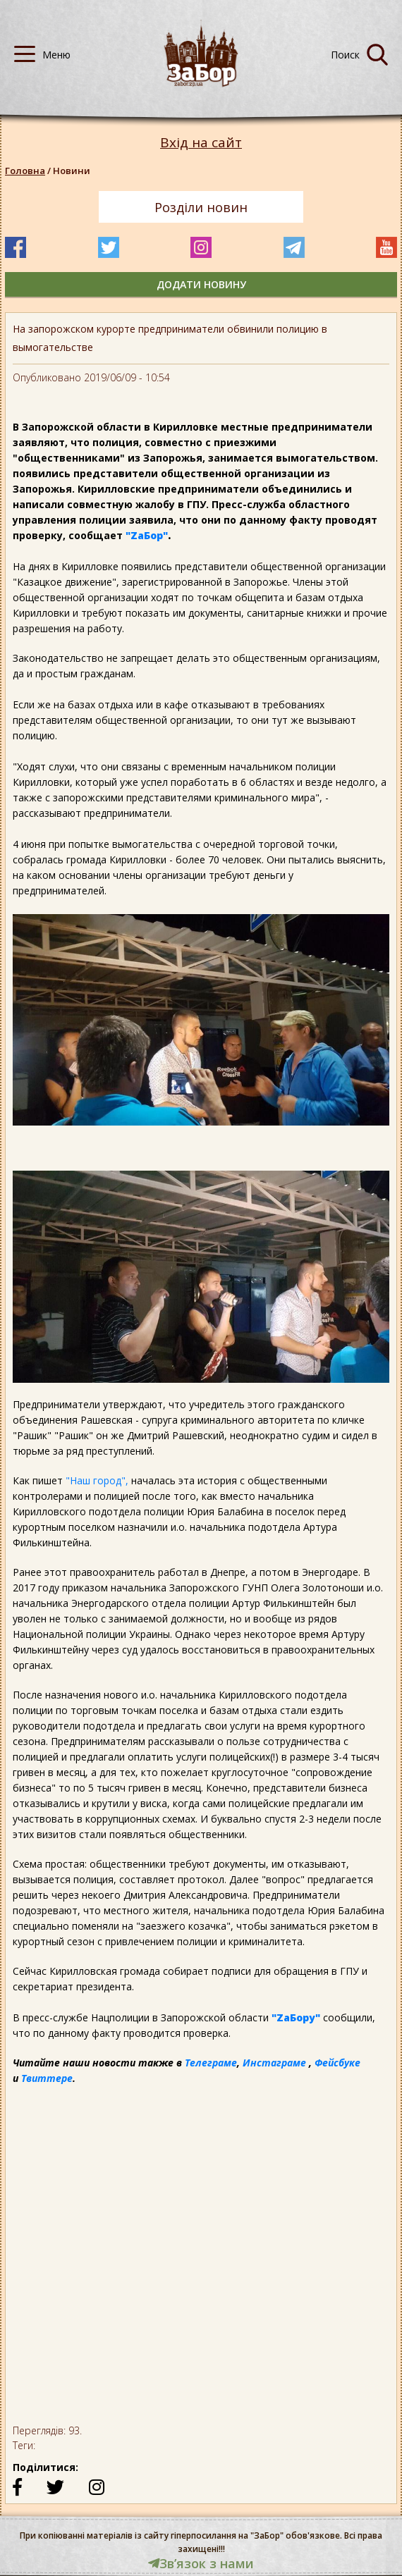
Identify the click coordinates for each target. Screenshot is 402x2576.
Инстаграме (274, 2062)
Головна (25, 170)
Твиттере (47, 2078)
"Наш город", (97, 1480)
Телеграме (211, 2062)
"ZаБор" (147, 535)
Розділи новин (201, 207)
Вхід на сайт (201, 142)
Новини (71, 170)
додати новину (201, 284)
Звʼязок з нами (201, 2563)
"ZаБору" (296, 2017)
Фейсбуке (337, 2062)
